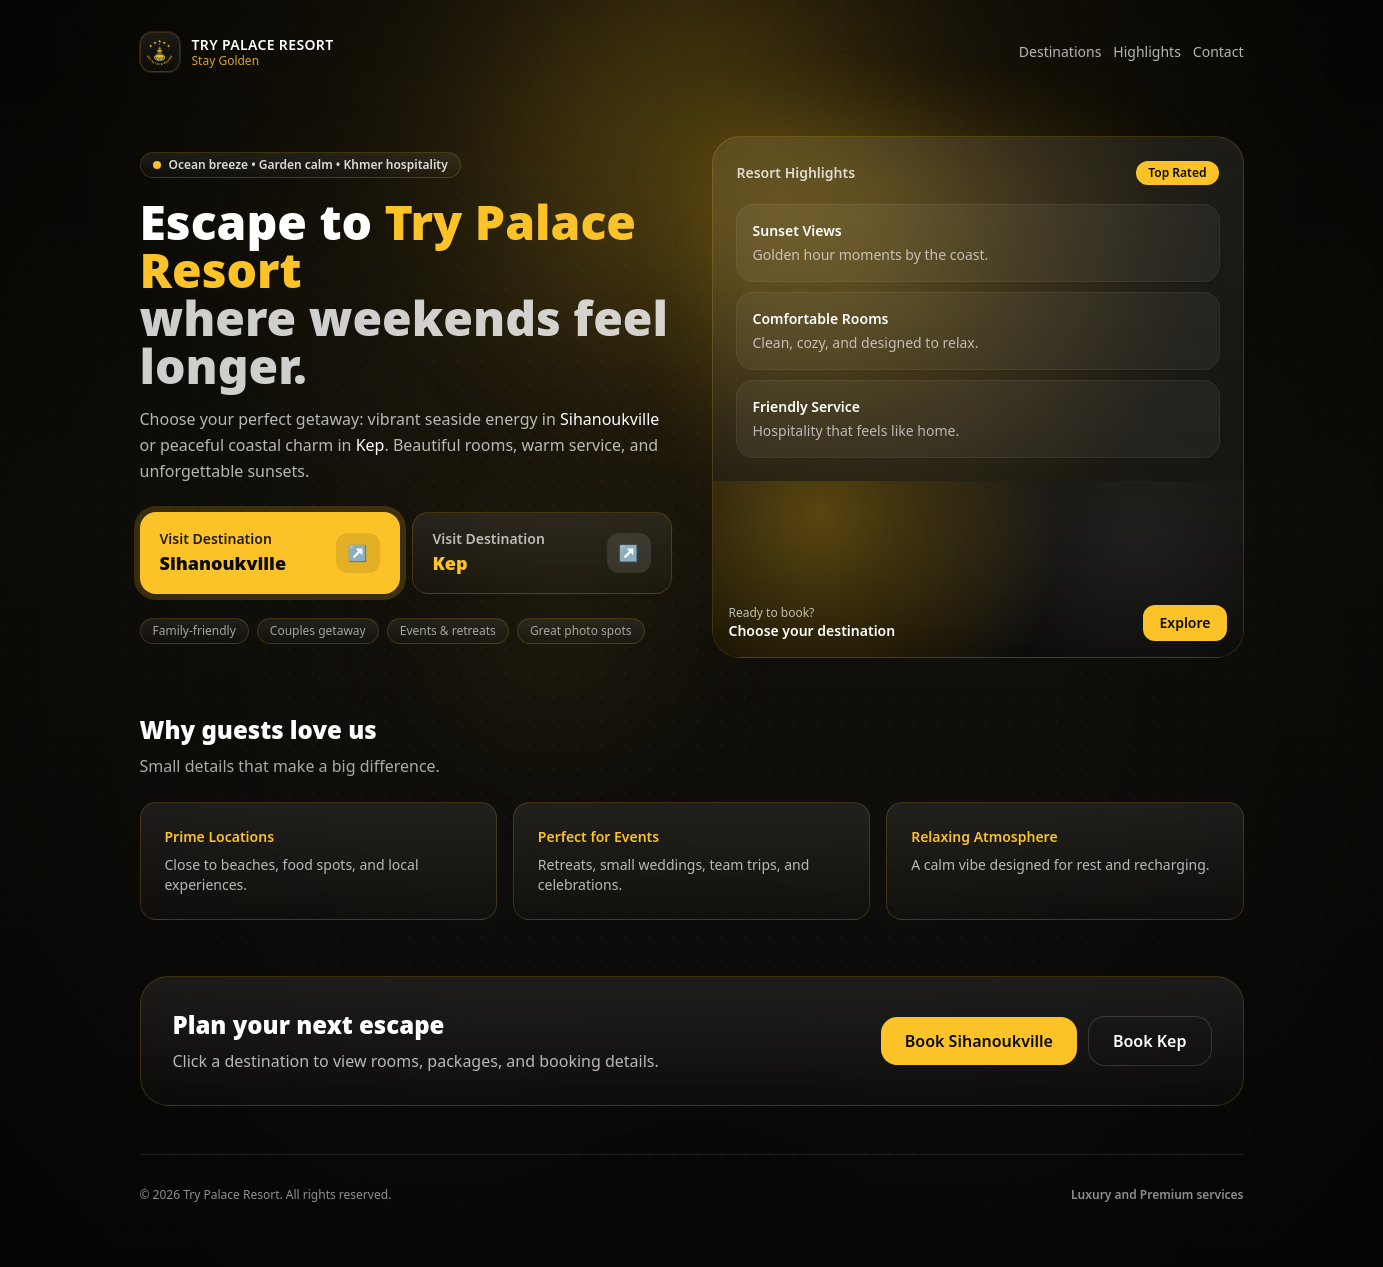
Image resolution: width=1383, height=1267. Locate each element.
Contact (1218, 51)
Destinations (1060, 51)
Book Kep (1150, 1041)
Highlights (1147, 51)
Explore (1184, 622)
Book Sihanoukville (979, 1041)
